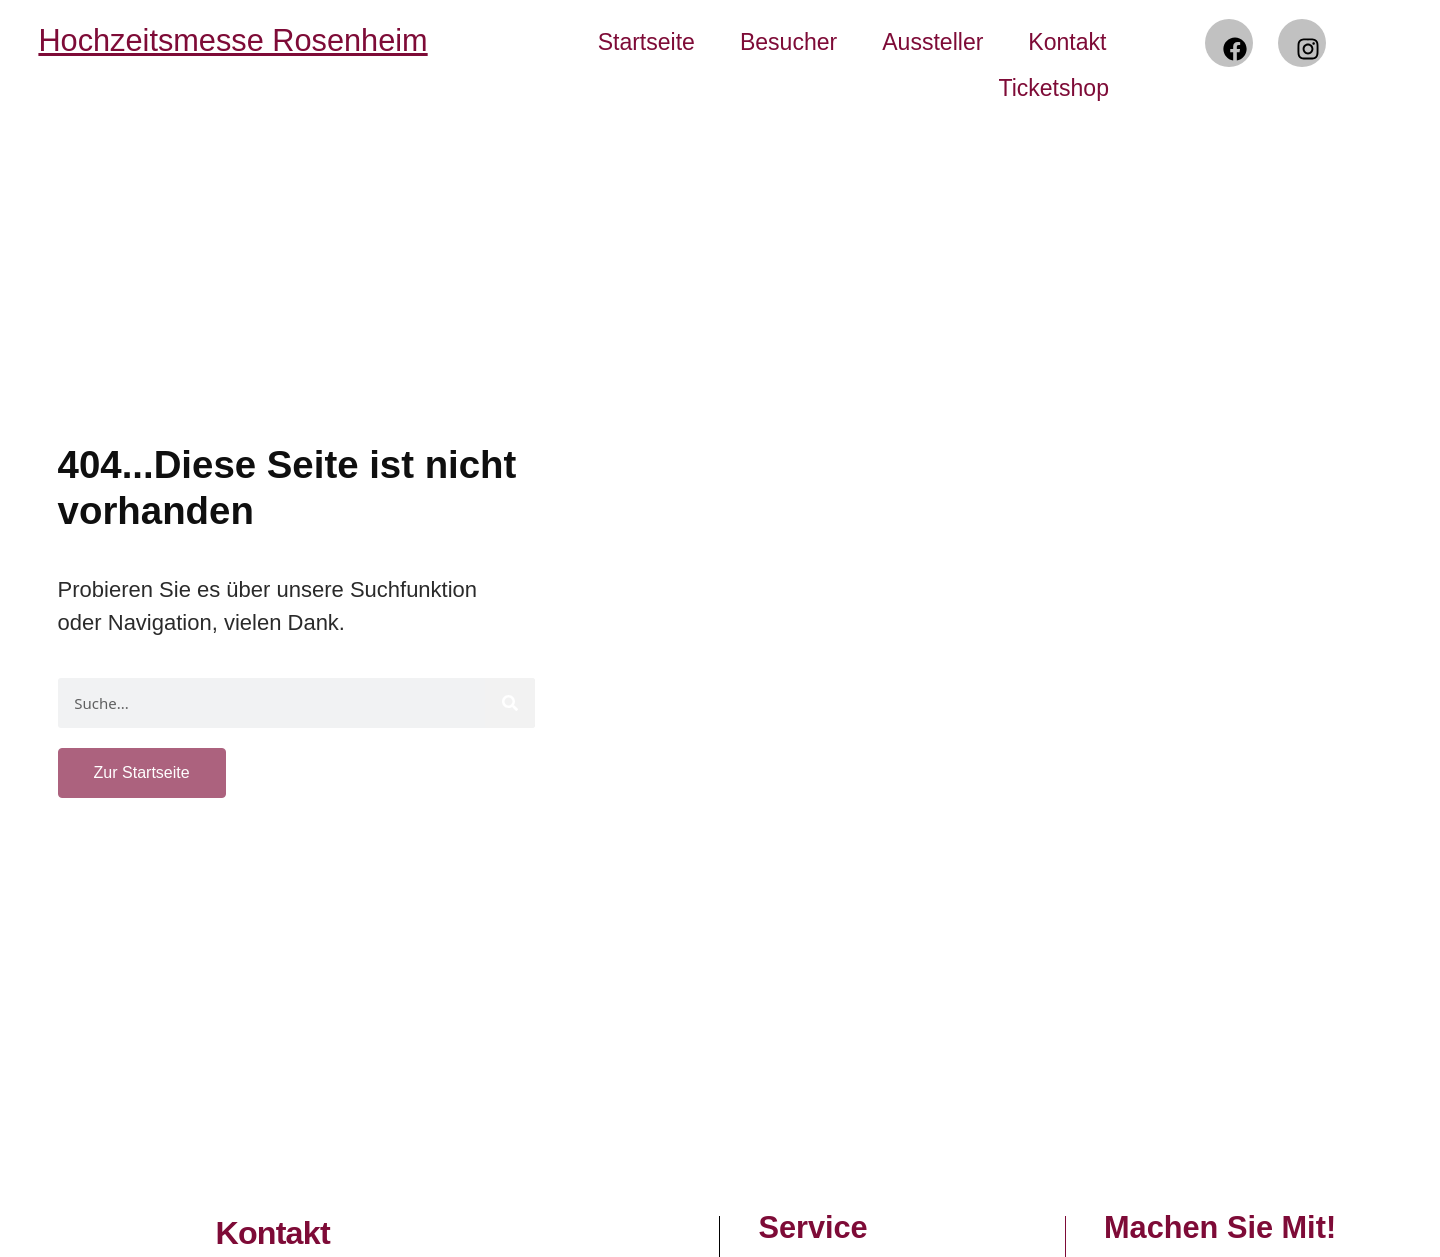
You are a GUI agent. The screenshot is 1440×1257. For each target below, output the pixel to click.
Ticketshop (1053, 88)
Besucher (788, 42)
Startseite (646, 42)
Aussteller (932, 42)
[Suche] (510, 703)
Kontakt (1067, 42)
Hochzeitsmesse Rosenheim (232, 40)
